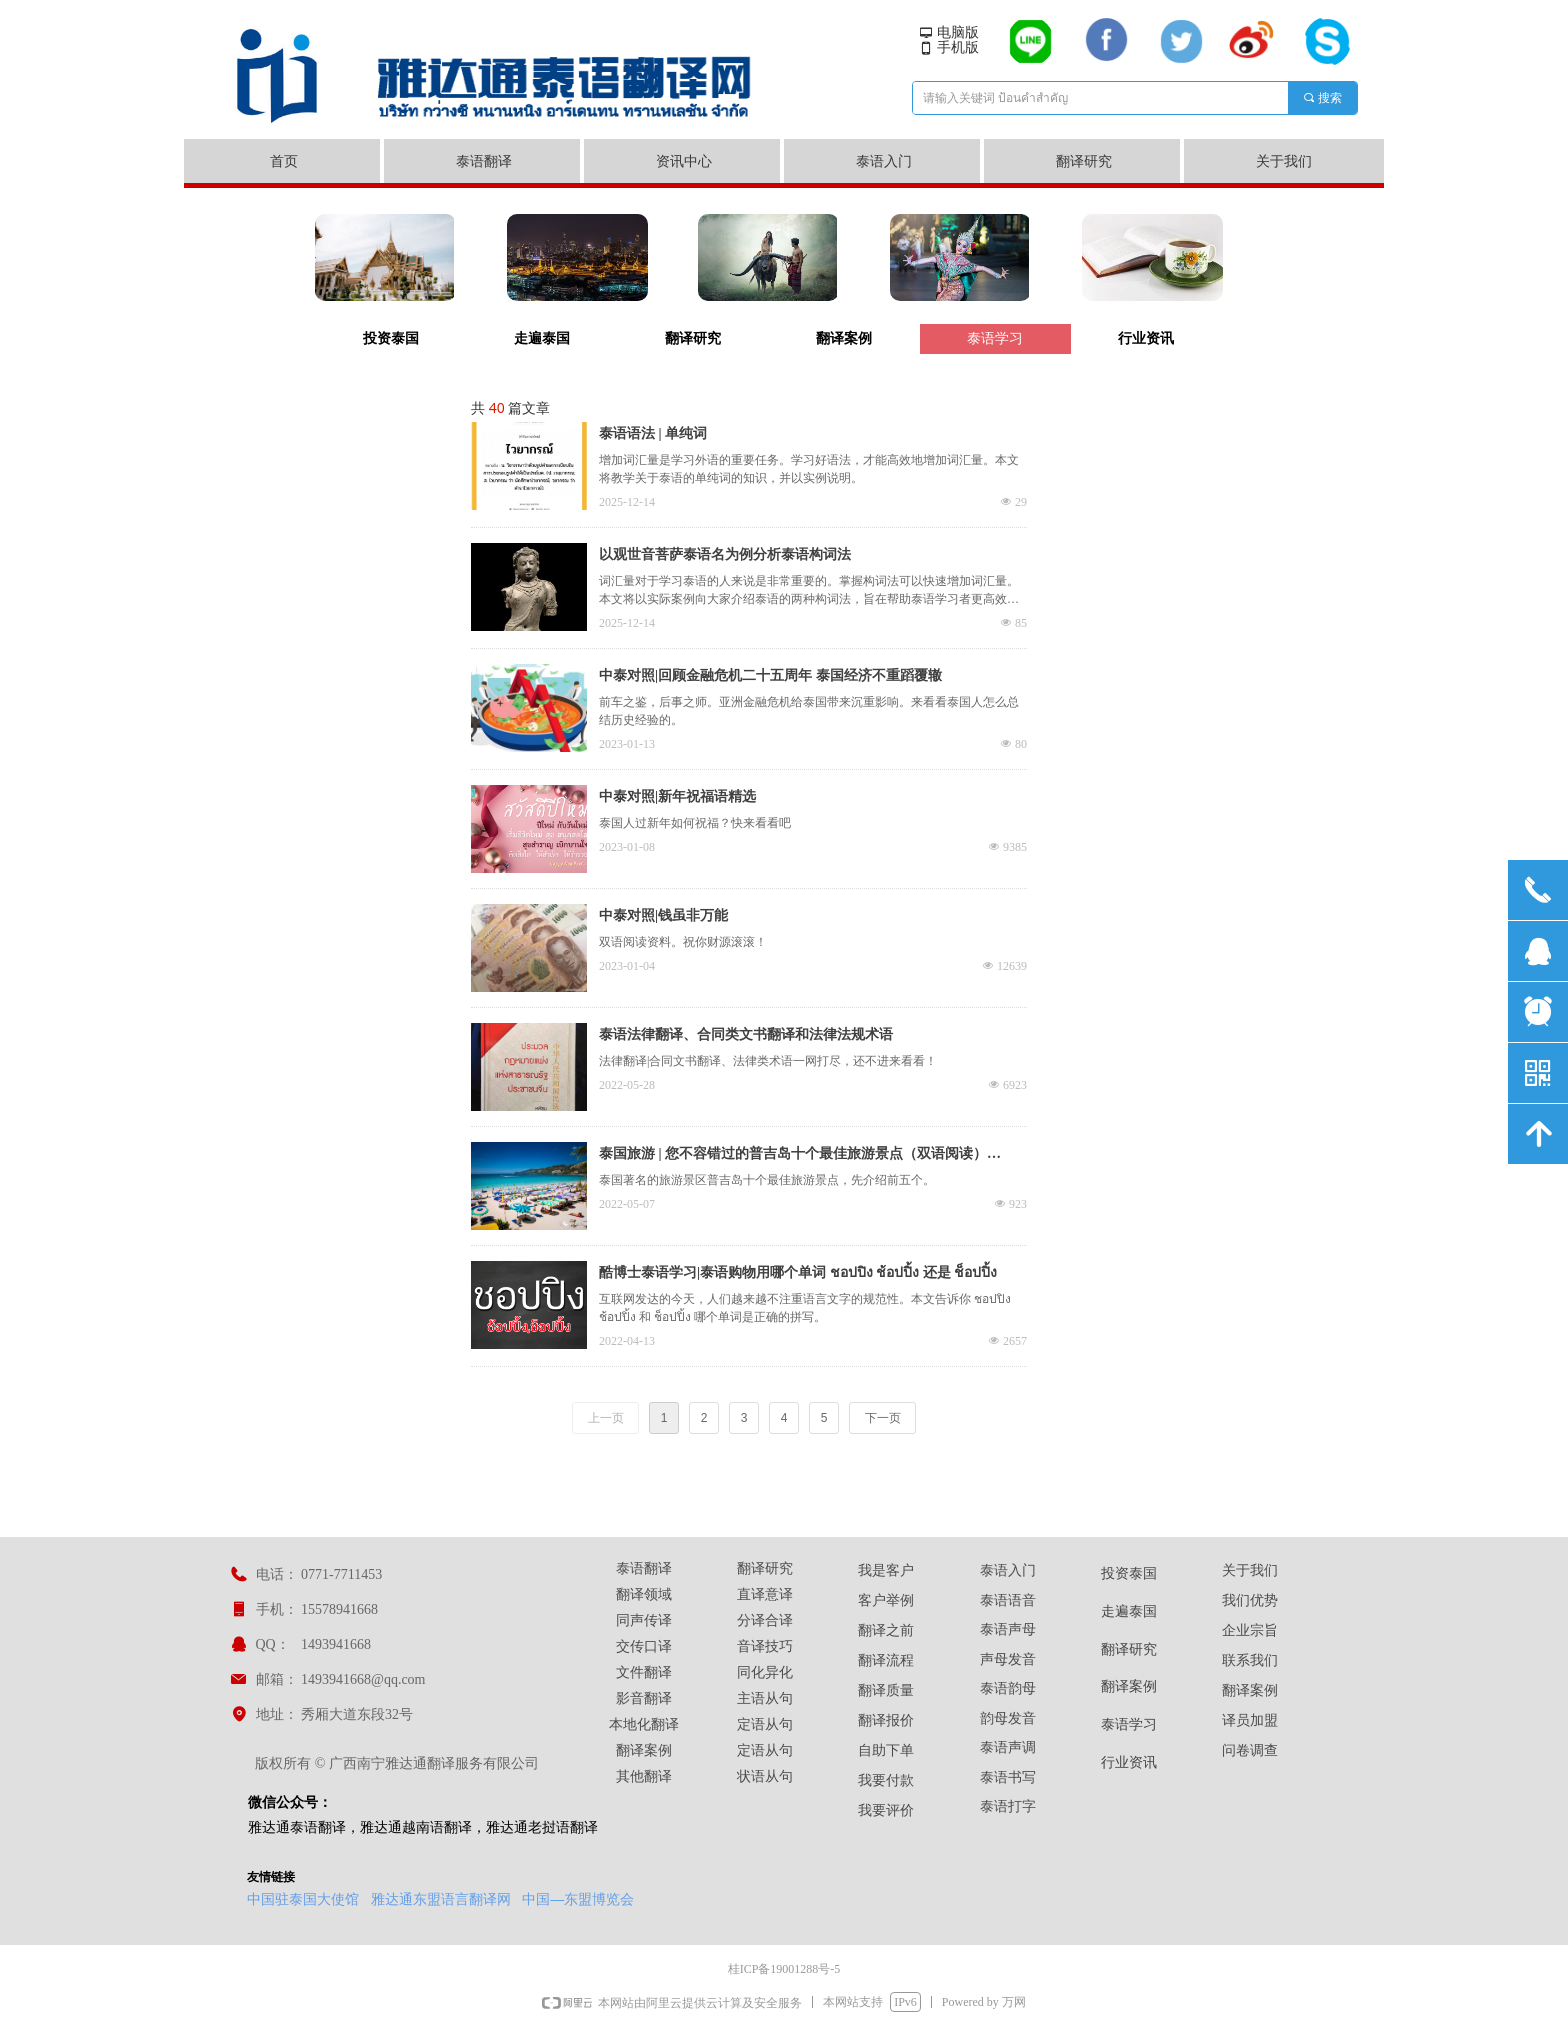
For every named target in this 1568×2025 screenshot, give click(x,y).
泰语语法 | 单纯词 (653, 433)
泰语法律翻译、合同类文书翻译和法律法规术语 (746, 1034)
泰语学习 (995, 338)
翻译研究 (693, 338)
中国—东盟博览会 (578, 1899)
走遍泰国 (542, 338)
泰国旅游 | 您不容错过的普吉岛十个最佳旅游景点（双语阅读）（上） (793, 1156)
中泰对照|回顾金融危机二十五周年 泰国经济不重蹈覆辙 (770, 675)
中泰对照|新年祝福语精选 (677, 796)
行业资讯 (1146, 338)
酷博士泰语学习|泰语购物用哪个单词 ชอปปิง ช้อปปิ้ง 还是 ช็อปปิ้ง (798, 1272)
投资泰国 (391, 338)
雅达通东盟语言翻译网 (441, 1899)
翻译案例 (844, 338)
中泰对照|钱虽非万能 (663, 915)
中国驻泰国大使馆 (303, 1899)
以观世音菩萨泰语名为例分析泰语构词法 (725, 554)
